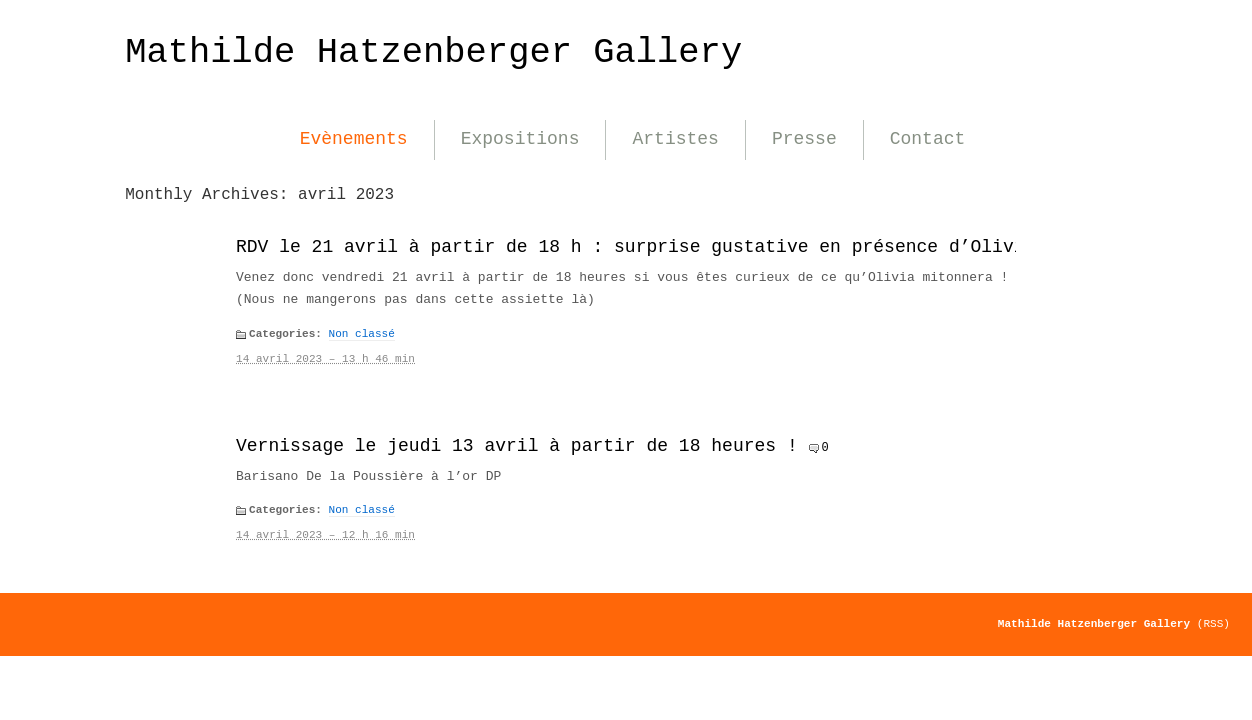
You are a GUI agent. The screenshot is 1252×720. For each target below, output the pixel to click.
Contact (928, 139)
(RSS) (1213, 624)
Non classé (362, 334)
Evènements (354, 139)
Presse (804, 139)
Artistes (675, 139)
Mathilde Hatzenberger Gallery (433, 52)
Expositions (520, 139)
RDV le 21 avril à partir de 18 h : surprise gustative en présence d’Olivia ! (646, 247)
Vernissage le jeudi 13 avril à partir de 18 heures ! (517, 446)
